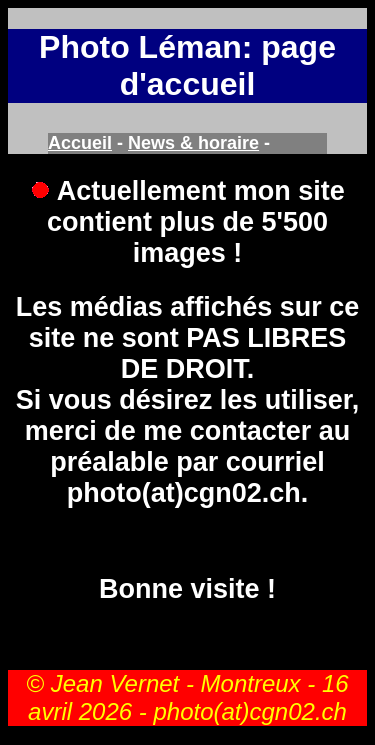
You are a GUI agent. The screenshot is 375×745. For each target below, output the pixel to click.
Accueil (80, 143)
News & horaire (193, 143)
